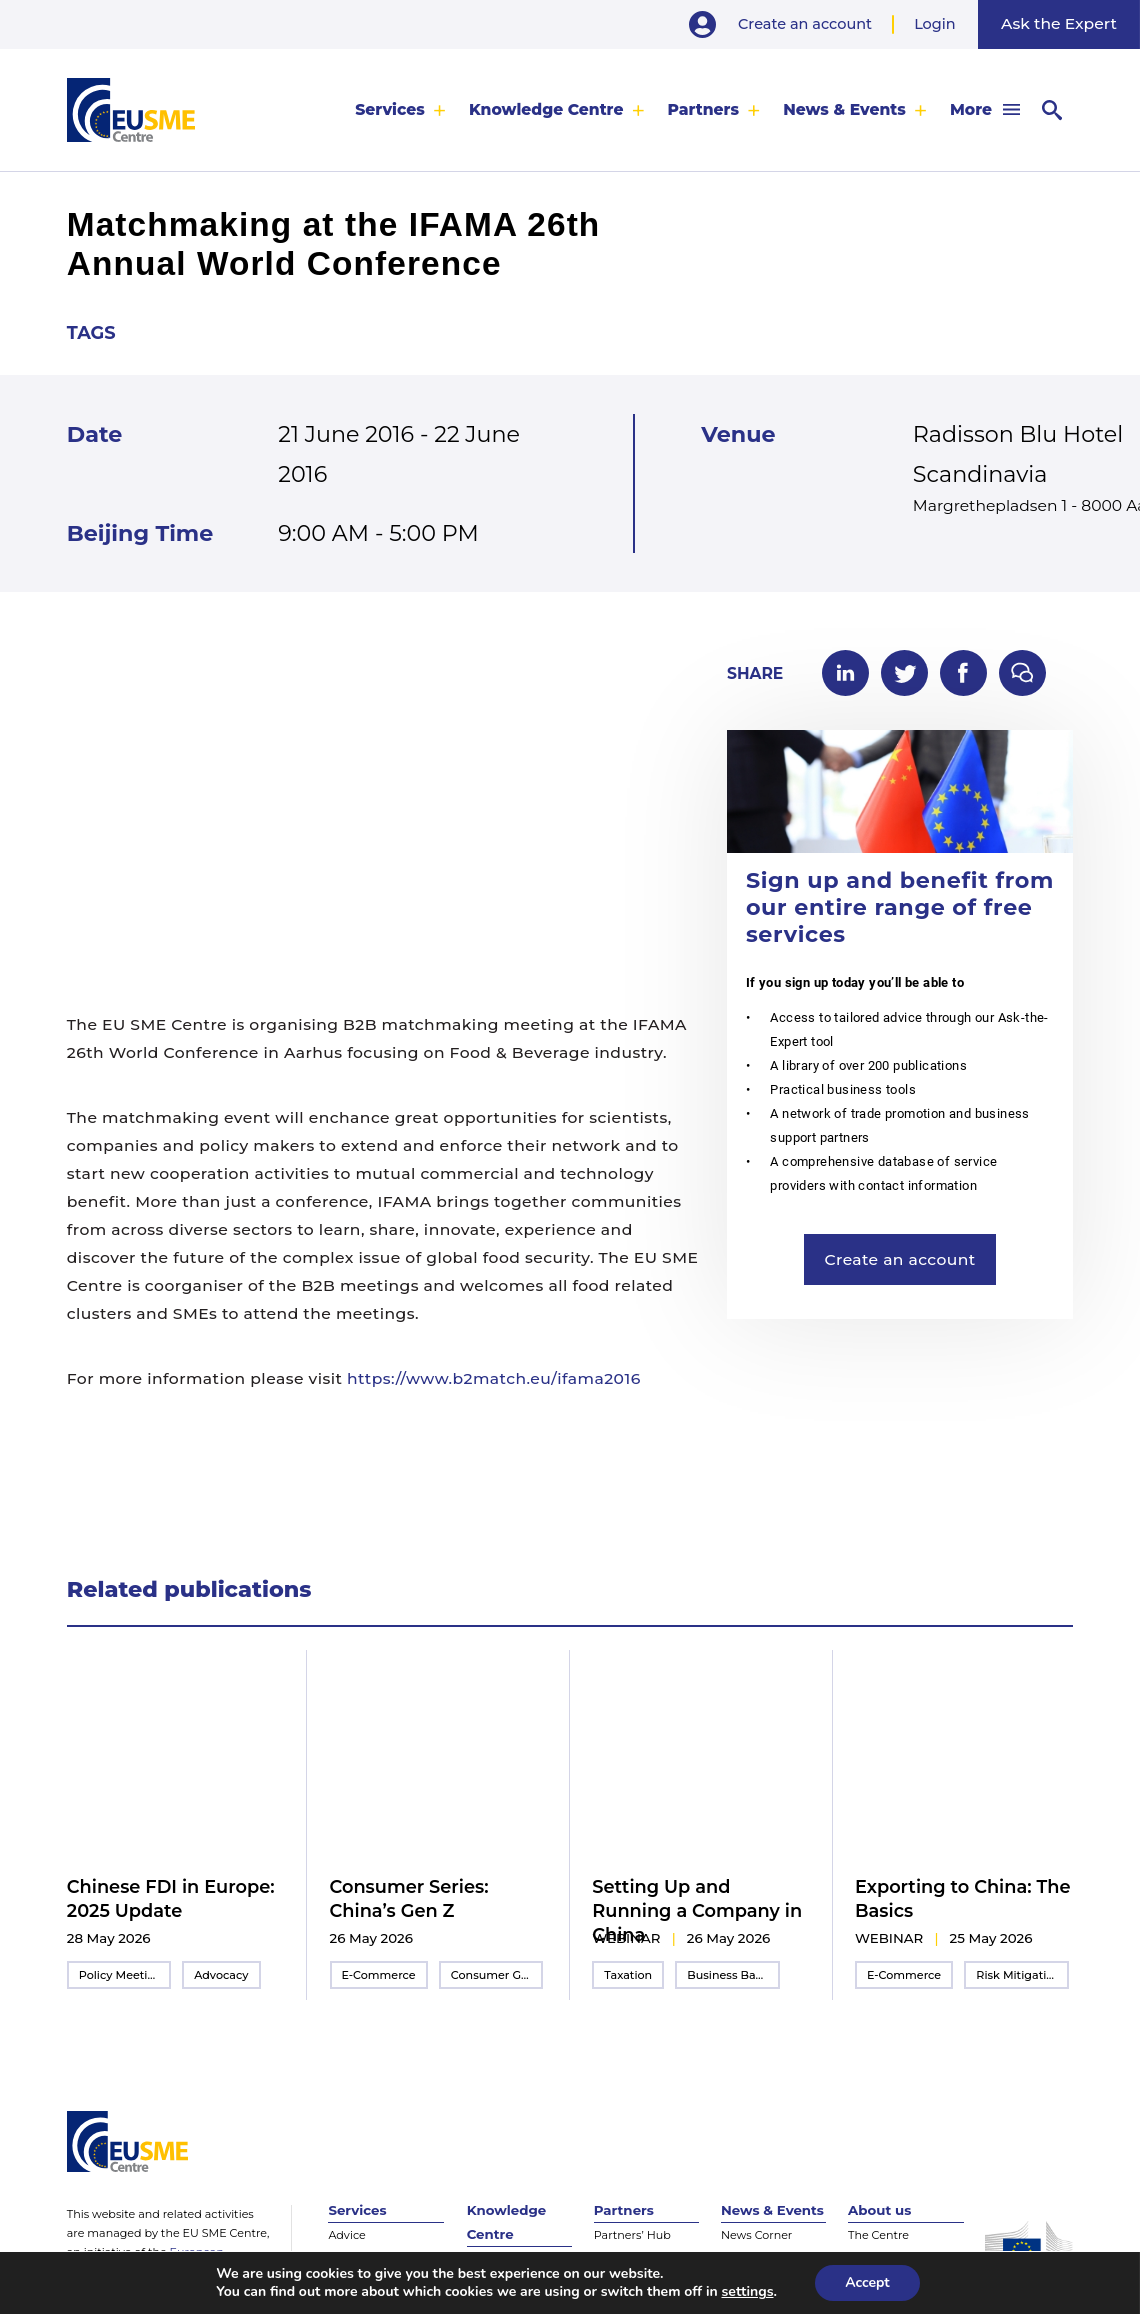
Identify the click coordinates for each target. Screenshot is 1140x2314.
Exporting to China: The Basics (963, 1898)
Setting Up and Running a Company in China (697, 1910)
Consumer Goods (497, 1975)
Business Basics (731, 1975)
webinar (626, 1938)
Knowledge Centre (546, 109)
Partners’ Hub (632, 2235)
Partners (704, 109)
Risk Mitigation (1018, 1975)
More (971, 109)
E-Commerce (379, 1975)
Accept (867, 2282)
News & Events (844, 109)
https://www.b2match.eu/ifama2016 (494, 1378)
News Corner (756, 2235)
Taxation (628, 1975)
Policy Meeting (121, 1975)
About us (879, 2210)
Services (390, 109)
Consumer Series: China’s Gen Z (409, 1898)
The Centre (878, 2235)
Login (935, 24)
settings (748, 2292)
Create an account (805, 24)
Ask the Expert (1059, 23)
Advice (346, 2235)
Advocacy (221, 1975)
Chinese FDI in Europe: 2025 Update (171, 1898)
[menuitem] (400, 109)
